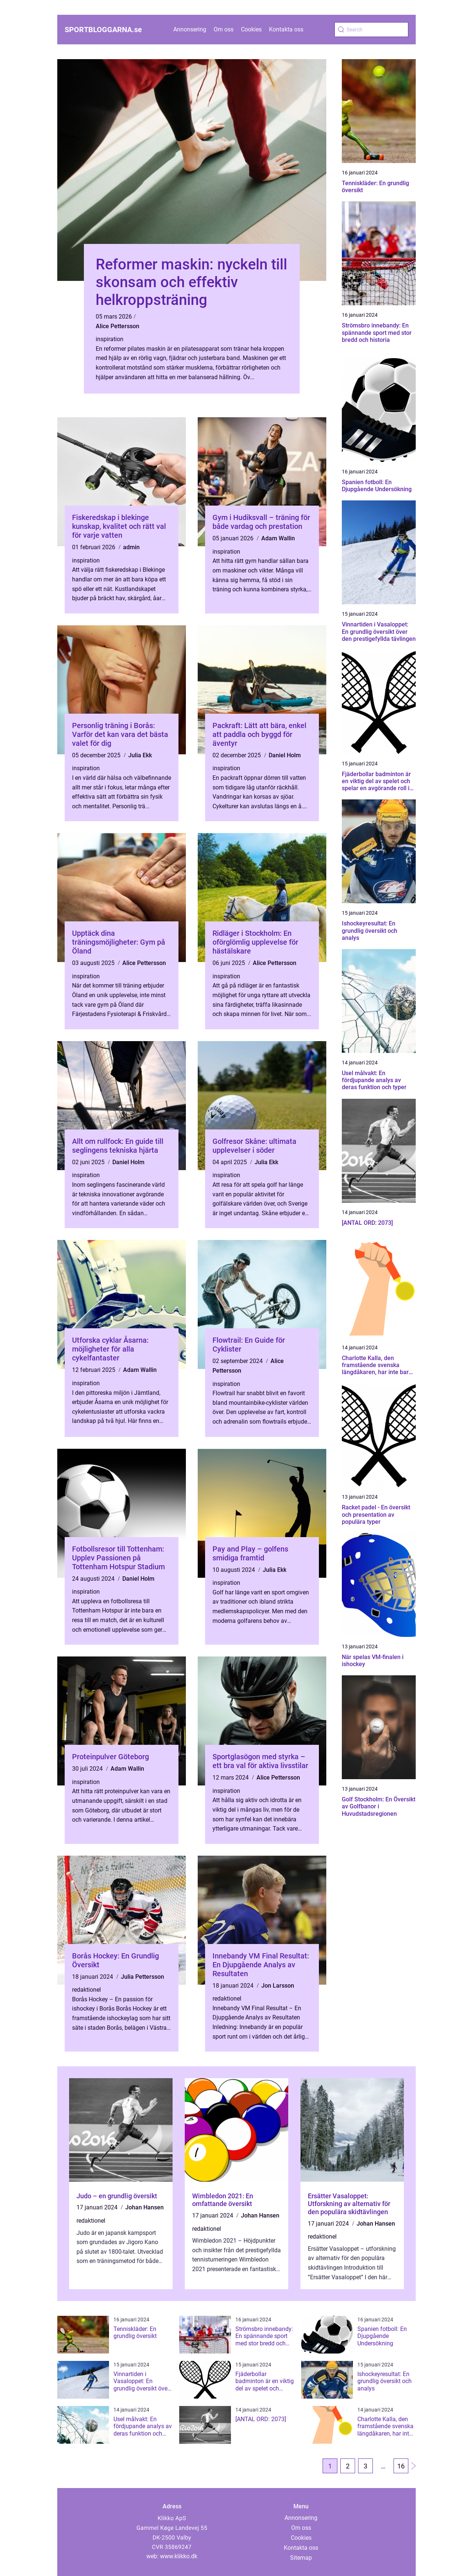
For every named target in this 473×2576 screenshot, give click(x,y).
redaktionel (86, 1989)
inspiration (109, 339)
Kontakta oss (286, 29)
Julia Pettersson (142, 1976)
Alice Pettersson (117, 326)
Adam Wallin (278, 538)
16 (401, 2466)
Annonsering (189, 29)
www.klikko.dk (178, 2556)
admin (131, 547)
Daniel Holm (285, 755)
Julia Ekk (140, 755)
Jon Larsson (277, 1985)
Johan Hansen (144, 2207)
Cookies (251, 29)
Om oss (224, 29)
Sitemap (301, 2557)
